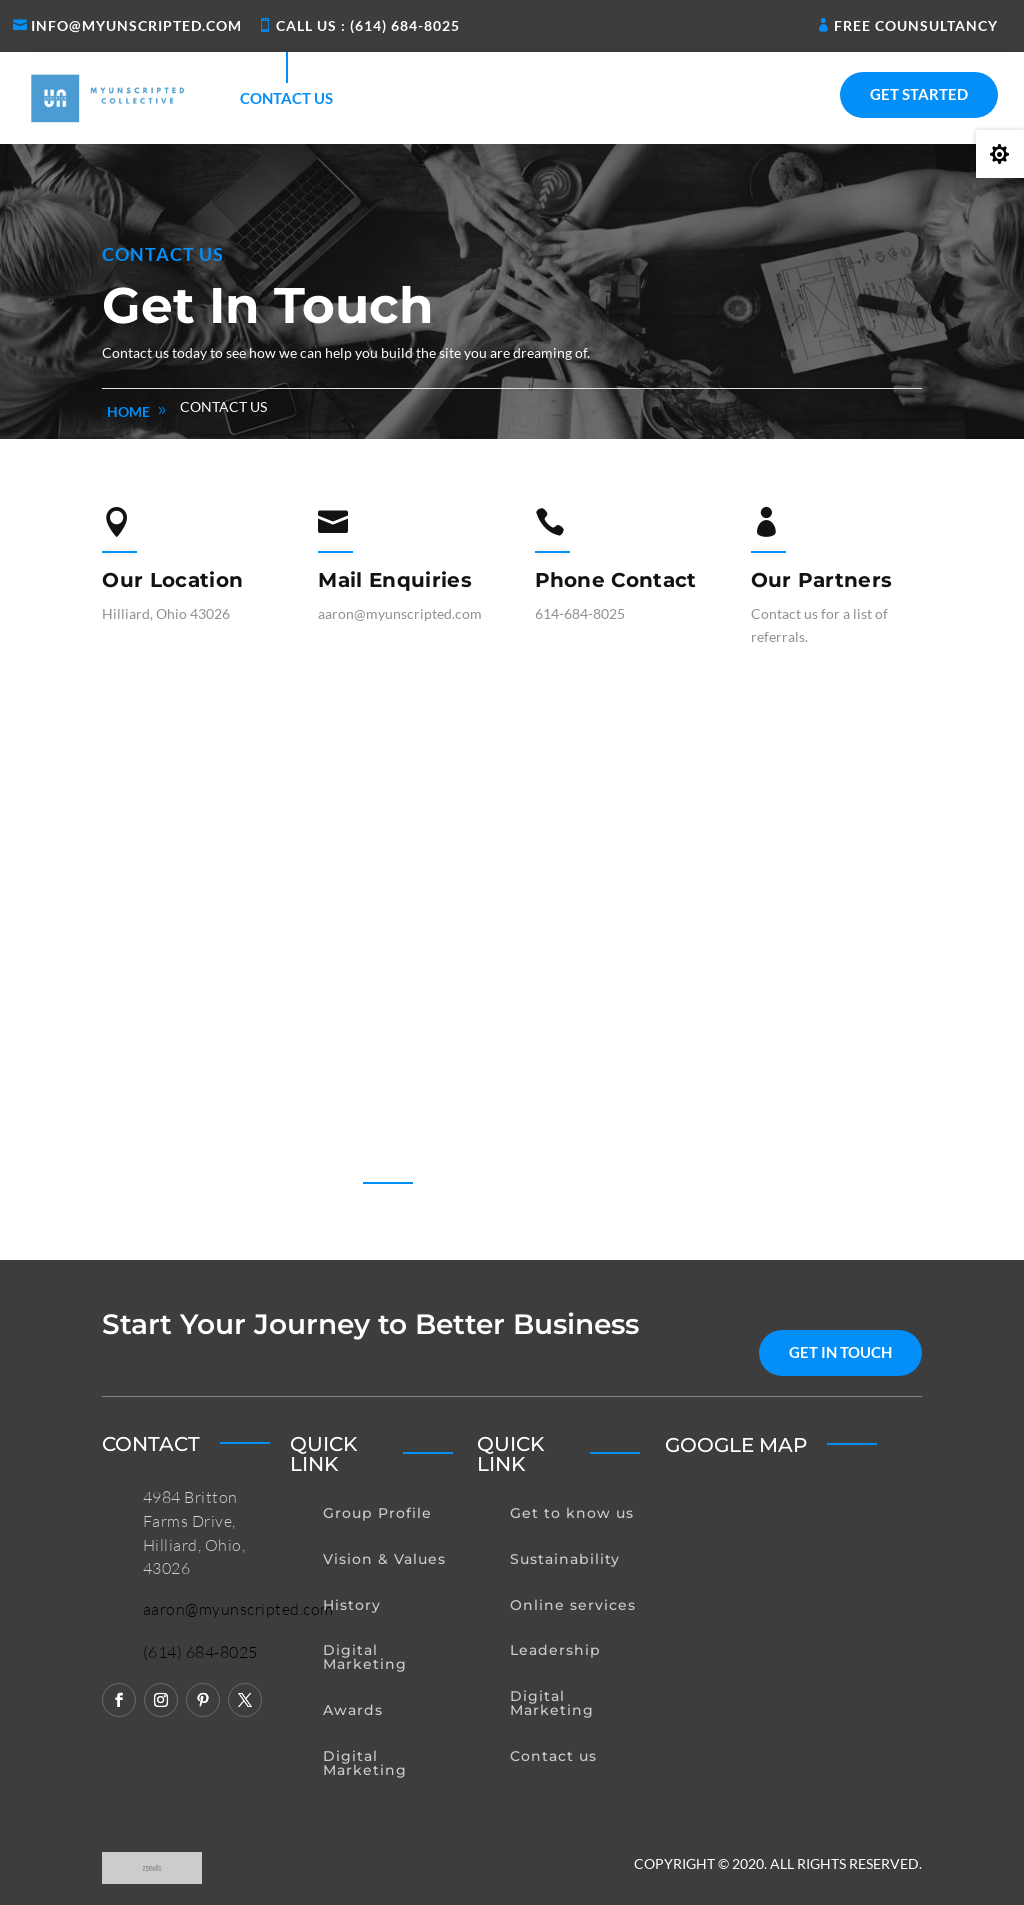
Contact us (286, 98)
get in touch (840, 1352)
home (128, 411)
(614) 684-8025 (200, 1652)
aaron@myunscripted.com (238, 1609)
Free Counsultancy (916, 25)
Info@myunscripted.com (136, 25)
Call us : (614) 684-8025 (368, 25)
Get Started (919, 94)
